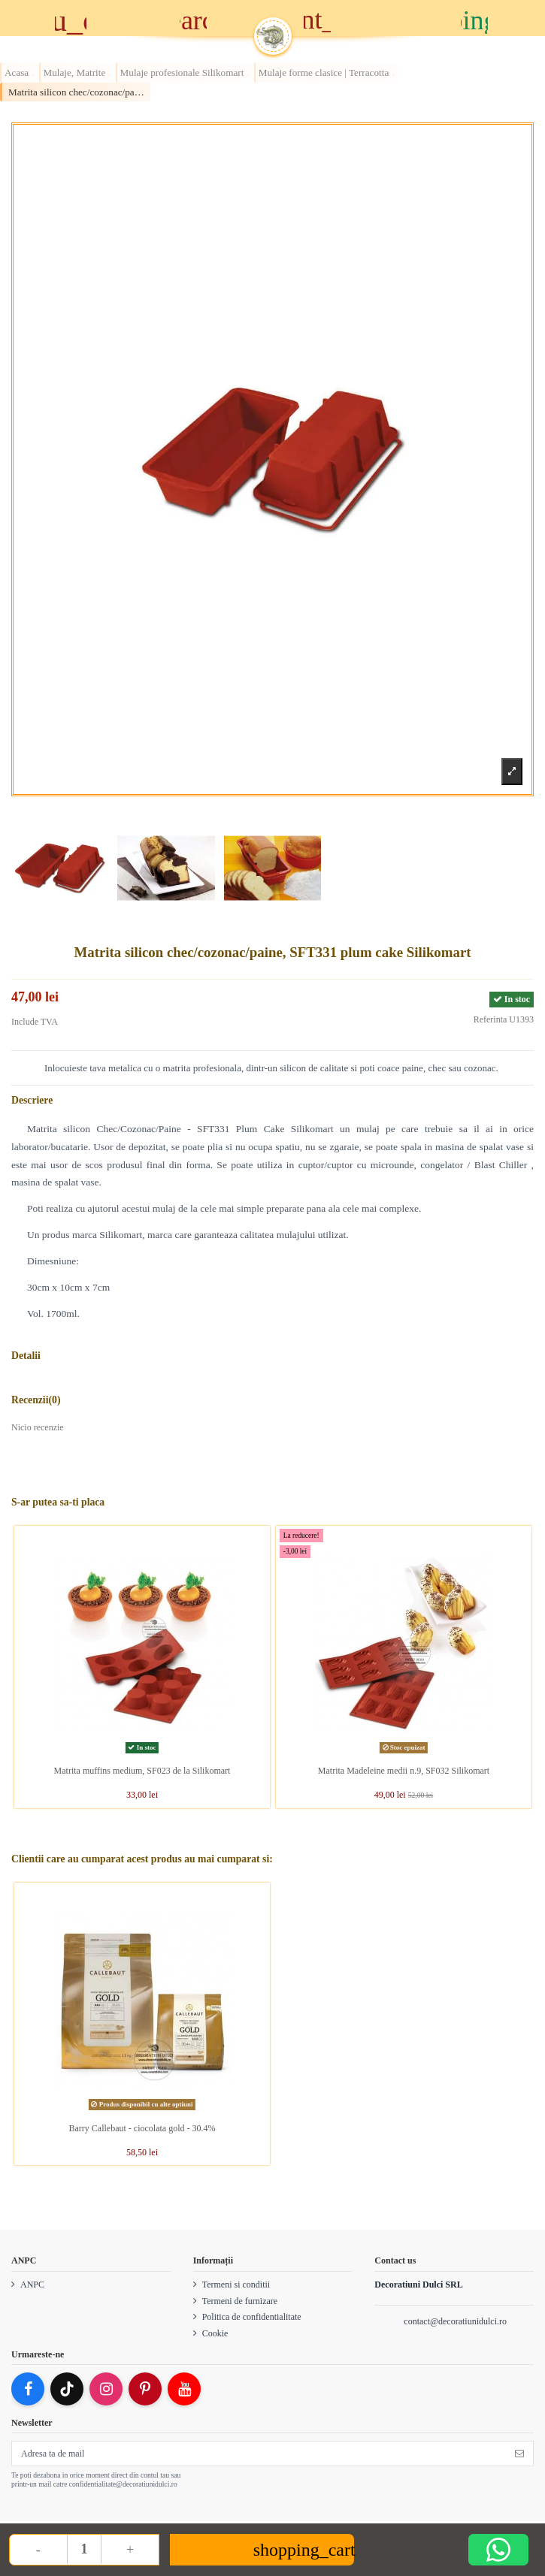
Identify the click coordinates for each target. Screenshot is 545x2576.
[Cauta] (193, 18)
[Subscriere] (519, 2454)
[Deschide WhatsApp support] (498, 2549)
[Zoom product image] (511, 771)
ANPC (32, 2284)
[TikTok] (66, 2388)
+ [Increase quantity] (130, 2549)
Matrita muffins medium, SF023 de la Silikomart (144, 1770)
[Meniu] (70, 18)
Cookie (215, 2333)
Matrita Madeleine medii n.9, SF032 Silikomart (406, 1770)
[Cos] (474, 18)
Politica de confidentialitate (251, 2317)
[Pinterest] (145, 2388)
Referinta (490, 1019)
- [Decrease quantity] (38, 2549)
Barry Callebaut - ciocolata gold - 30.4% (142, 2127)
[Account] (352, 20)
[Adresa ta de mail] (259, 2454)
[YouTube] (184, 2388)
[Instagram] (106, 2388)
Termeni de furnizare (239, 2301)
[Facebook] (27, 2388)
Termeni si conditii (236, 2284)
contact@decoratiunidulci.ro (455, 2321)
